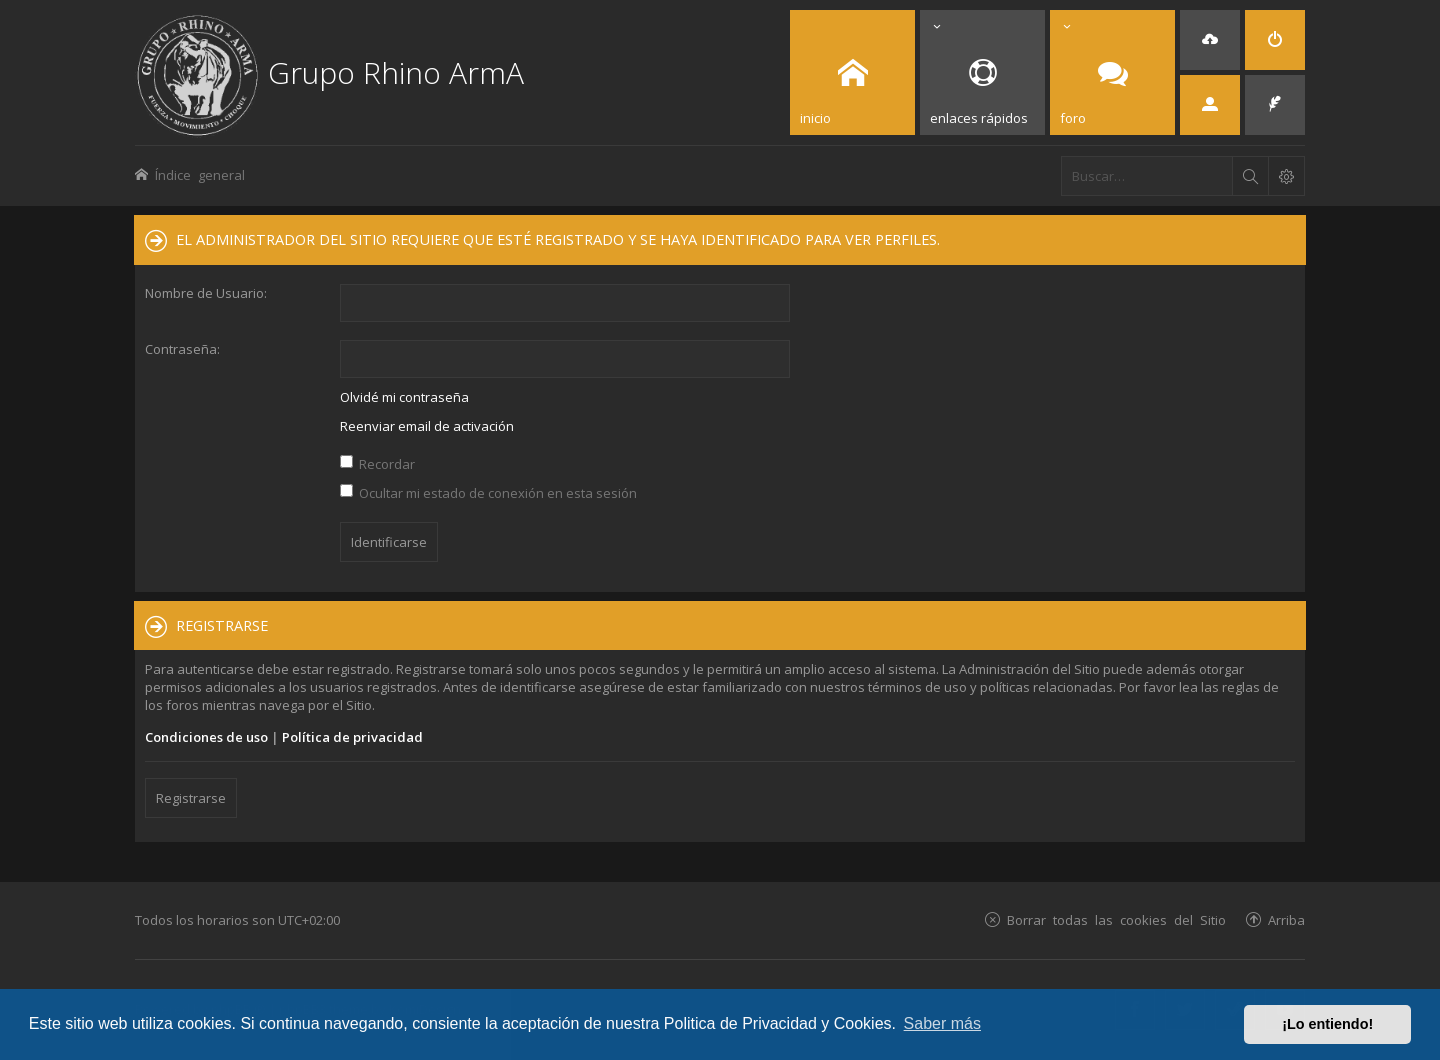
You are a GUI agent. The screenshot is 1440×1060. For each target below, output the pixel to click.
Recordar (377, 464)
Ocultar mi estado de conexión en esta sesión (488, 493)
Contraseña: (182, 349)
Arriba (1286, 919)
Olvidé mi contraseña (404, 397)
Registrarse (191, 798)
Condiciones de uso (206, 737)
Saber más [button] (942, 1023)
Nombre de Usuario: (206, 293)
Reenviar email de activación (427, 426)
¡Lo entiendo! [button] (1327, 1024)
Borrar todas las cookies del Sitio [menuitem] (1116, 919)
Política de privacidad (352, 737)
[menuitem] (1210, 40)
